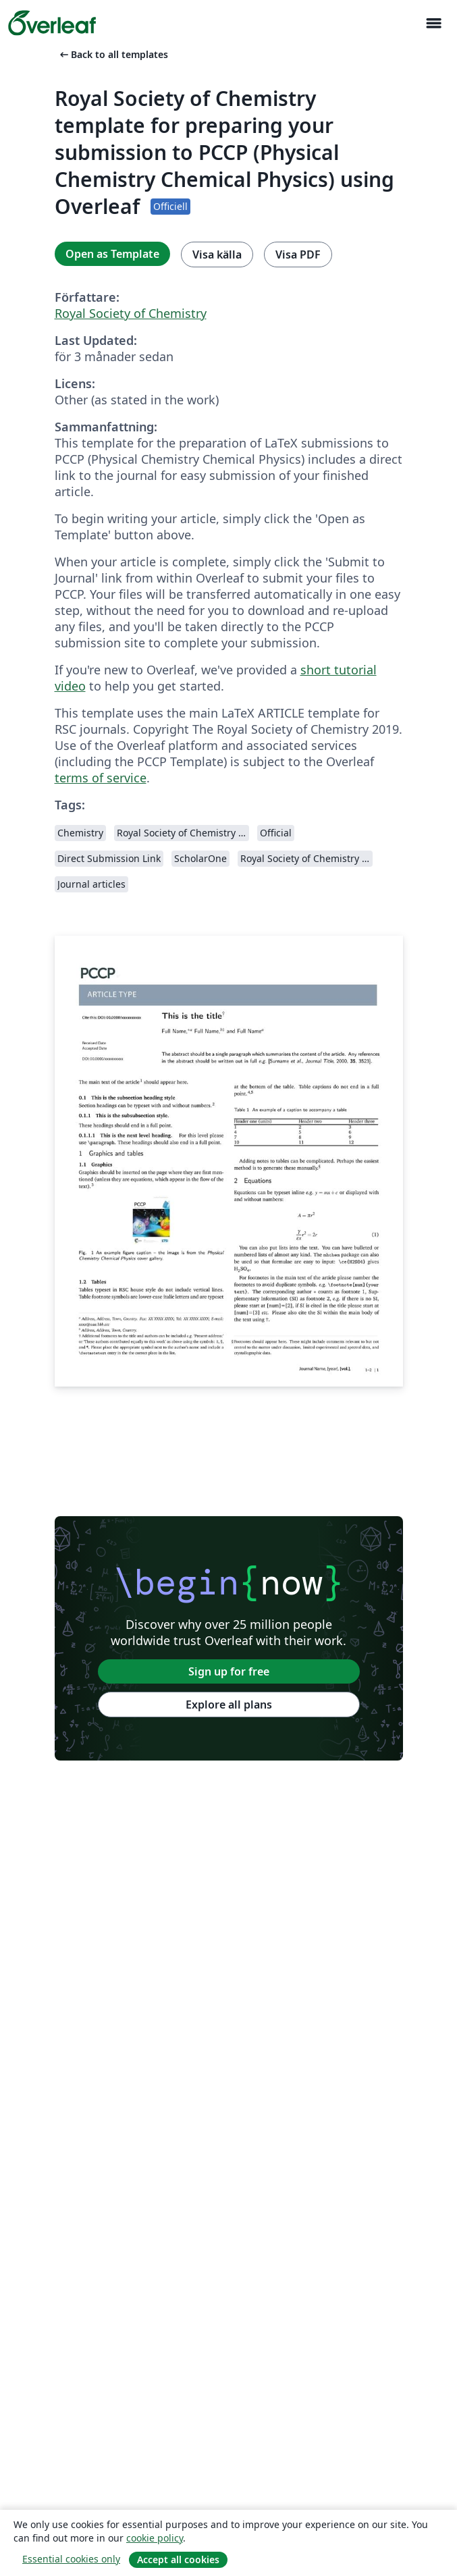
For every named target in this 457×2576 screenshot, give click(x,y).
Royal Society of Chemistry (131, 313)
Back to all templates (112, 54)
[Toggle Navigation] (433, 23)
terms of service (100, 778)
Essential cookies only (71, 2558)
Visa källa (217, 254)
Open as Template (112, 253)
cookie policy (154, 2537)
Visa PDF (298, 254)
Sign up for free (228, 1671)
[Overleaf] (52, 23)
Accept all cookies (178, 2559)
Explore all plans (229, 1704)
